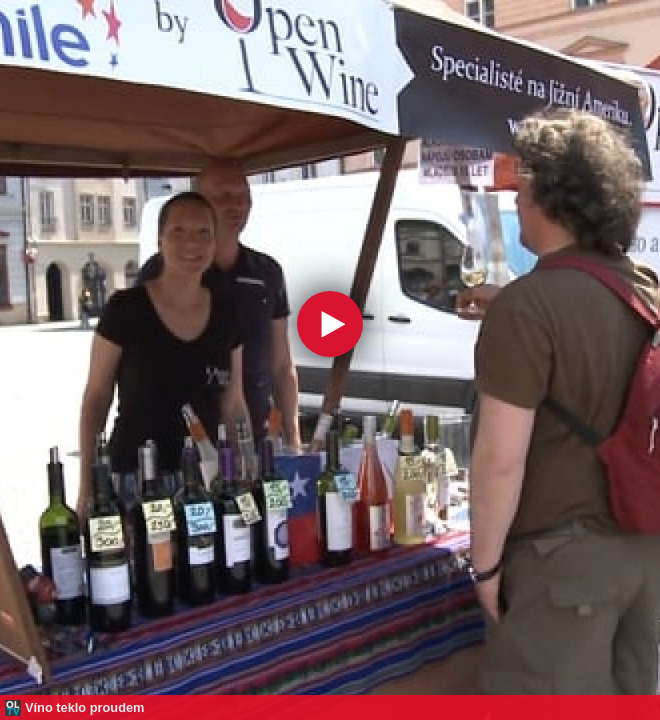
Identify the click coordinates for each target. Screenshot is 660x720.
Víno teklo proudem (84, 707)
